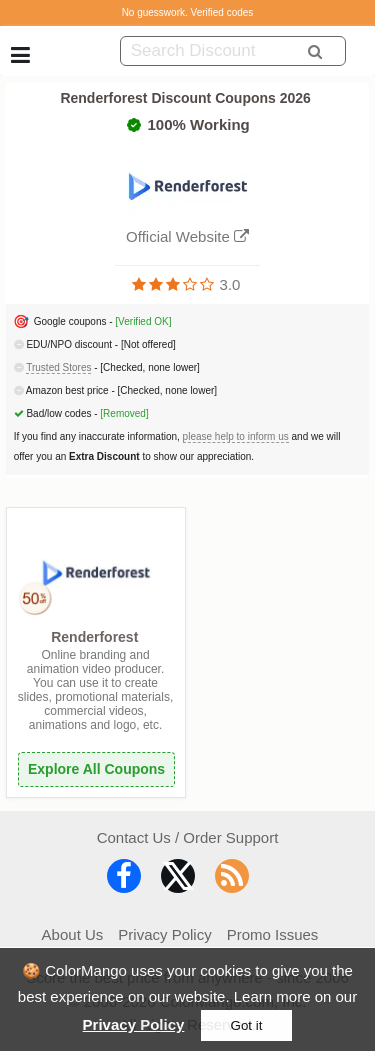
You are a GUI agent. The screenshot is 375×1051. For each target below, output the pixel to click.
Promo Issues (273, 934)
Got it (247, 1025)
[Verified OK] (143, 321)
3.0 (230, 284)
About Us (73, 934)
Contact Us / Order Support (188, 837)
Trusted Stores (58, 367)
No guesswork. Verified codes (188, 12)
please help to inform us (236, 436)
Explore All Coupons (96, 769)
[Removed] (124, 413)
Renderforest (94, 637)
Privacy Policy (134, 1024)
